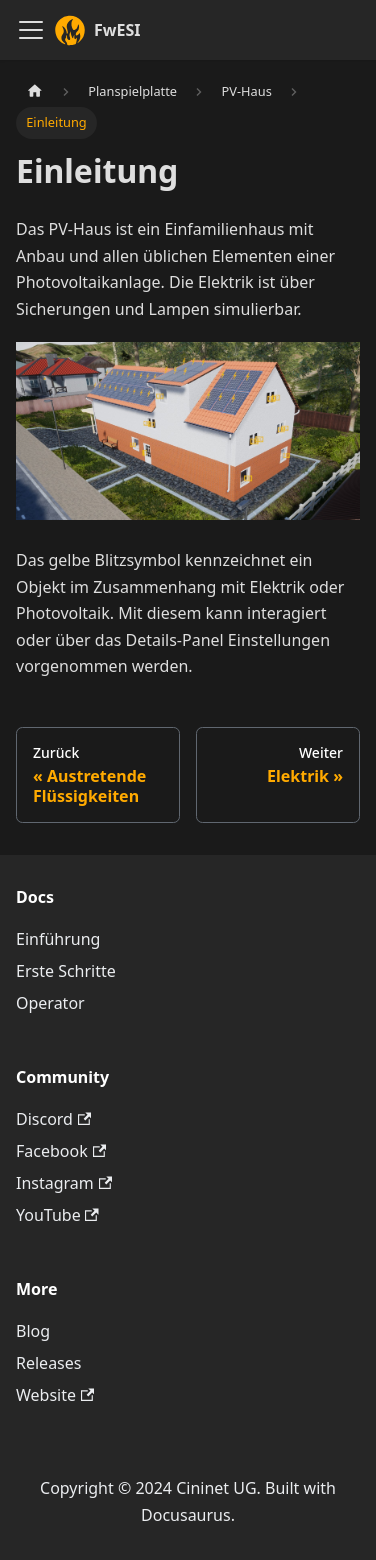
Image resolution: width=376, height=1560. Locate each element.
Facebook (61, 1151)
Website (55, 1395)
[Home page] (35, 91)
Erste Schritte (66, 971)
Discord (53, 1119)
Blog (33, 1331)
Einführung (58, 939)
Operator (50, 1003)
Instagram (64, 1183)
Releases (48, 1363)
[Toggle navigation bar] (31, 30)
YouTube (57, 1215)
